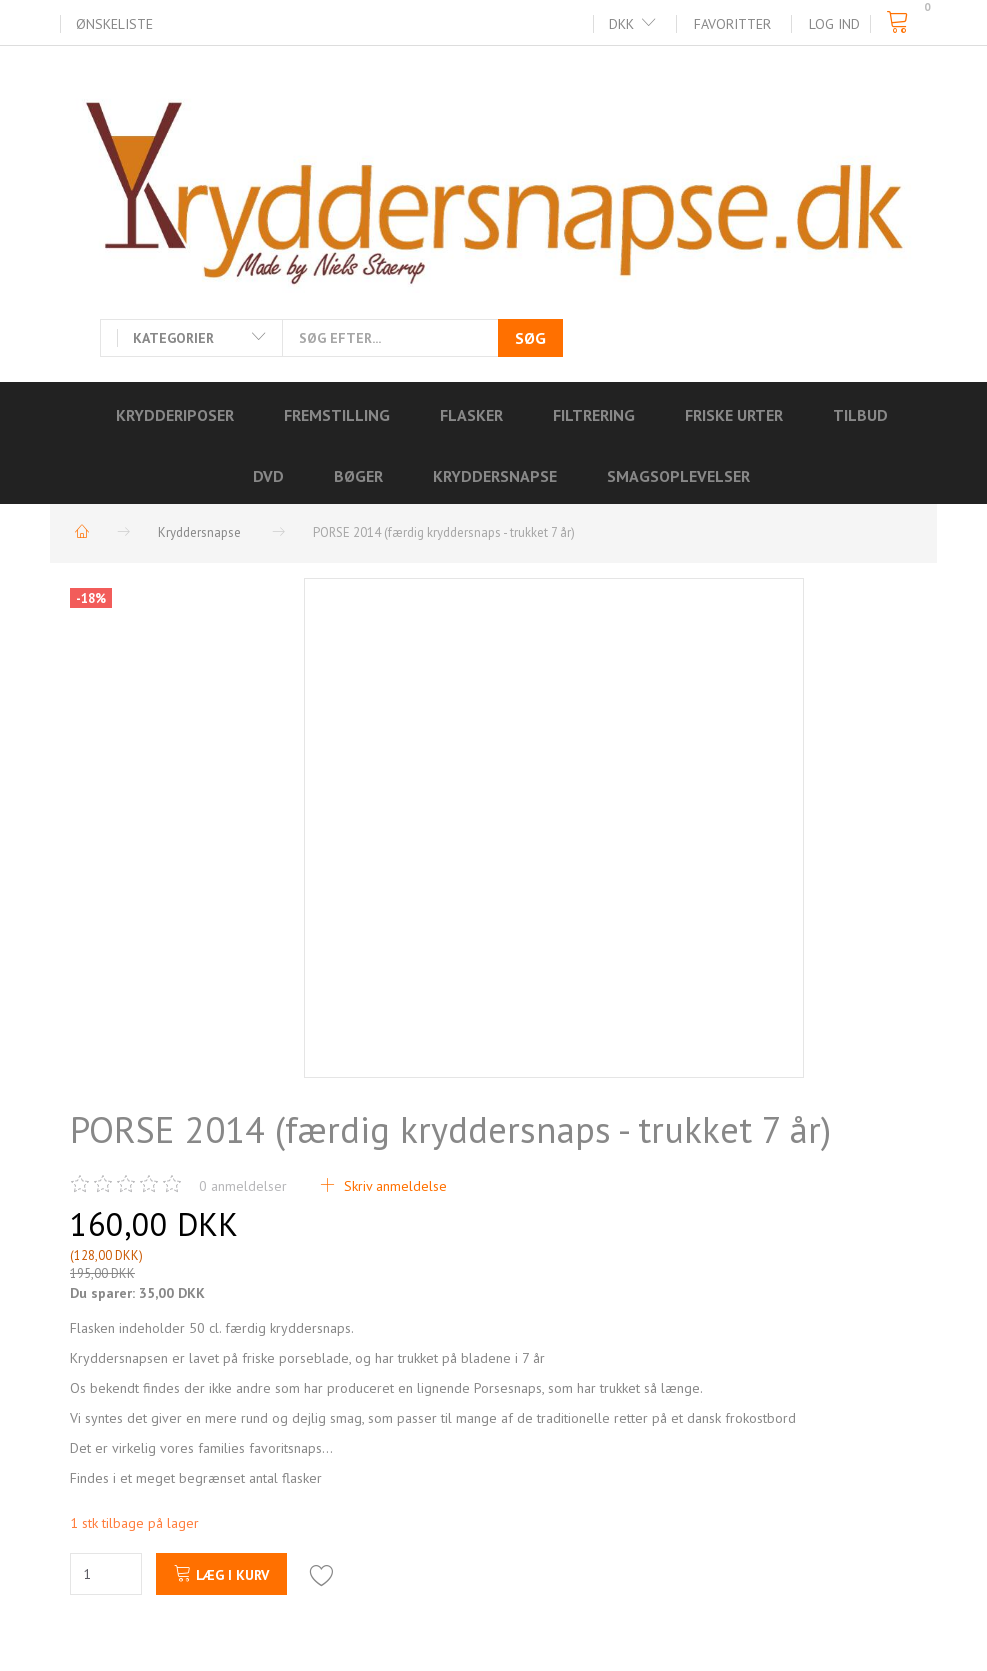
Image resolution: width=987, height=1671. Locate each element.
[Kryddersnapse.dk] (493, 184)
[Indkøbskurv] (903, 22)
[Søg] (530, 338)
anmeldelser (243, 1186)
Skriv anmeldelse (393, 1186)
